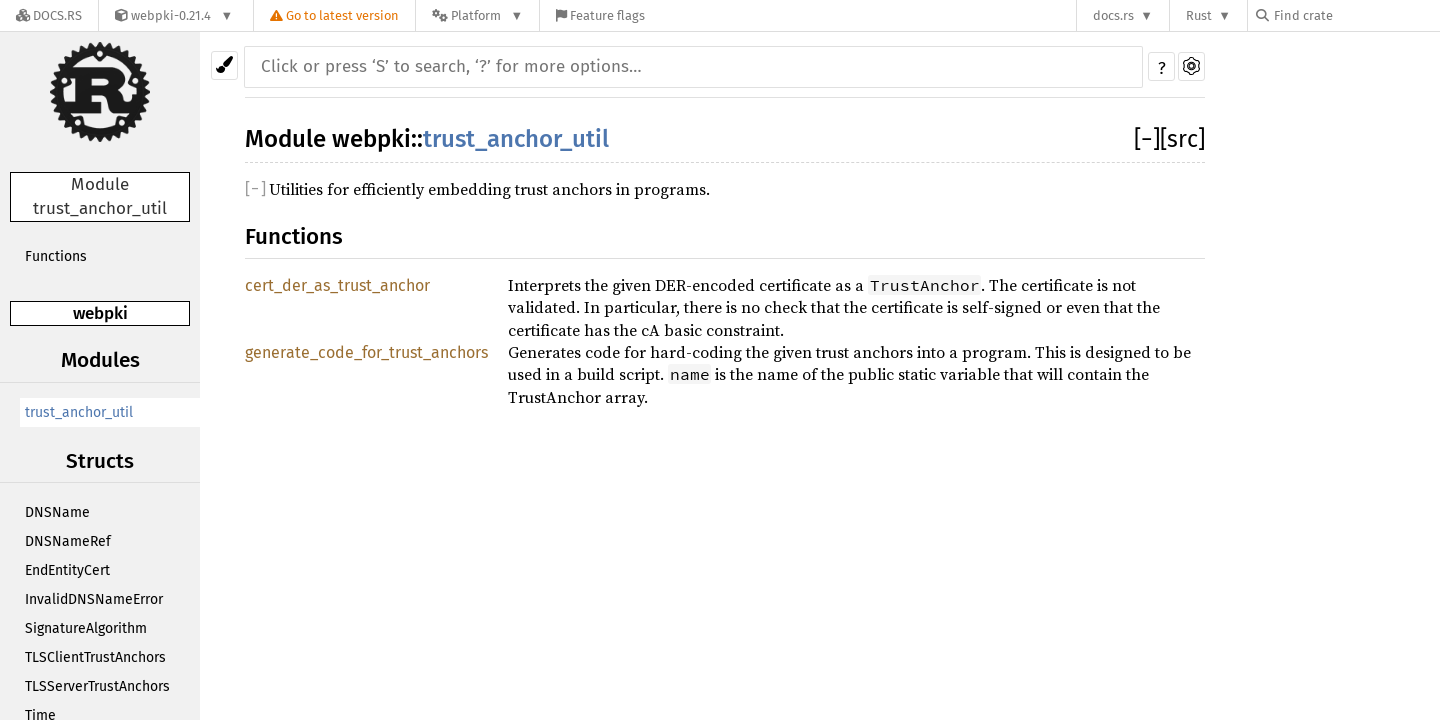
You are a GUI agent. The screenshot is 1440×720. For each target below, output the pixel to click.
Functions (56, 256)
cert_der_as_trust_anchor (337, 285)
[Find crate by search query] (1356, 15)
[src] (1182, 139)
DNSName (57, 512)
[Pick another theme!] (224, 65)
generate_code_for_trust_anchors (366, 352)
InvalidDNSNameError (94, 599)
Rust (1199, 15)
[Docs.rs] (49, 15)
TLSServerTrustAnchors (97, 686)
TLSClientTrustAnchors (95, 657)
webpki (100, 313)
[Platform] (477, 15)
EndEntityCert (67, 570)
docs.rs (1113, 15)
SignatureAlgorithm (86, 628)
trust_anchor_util (79, 412)
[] (1147, 139)
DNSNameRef (68, 541)
